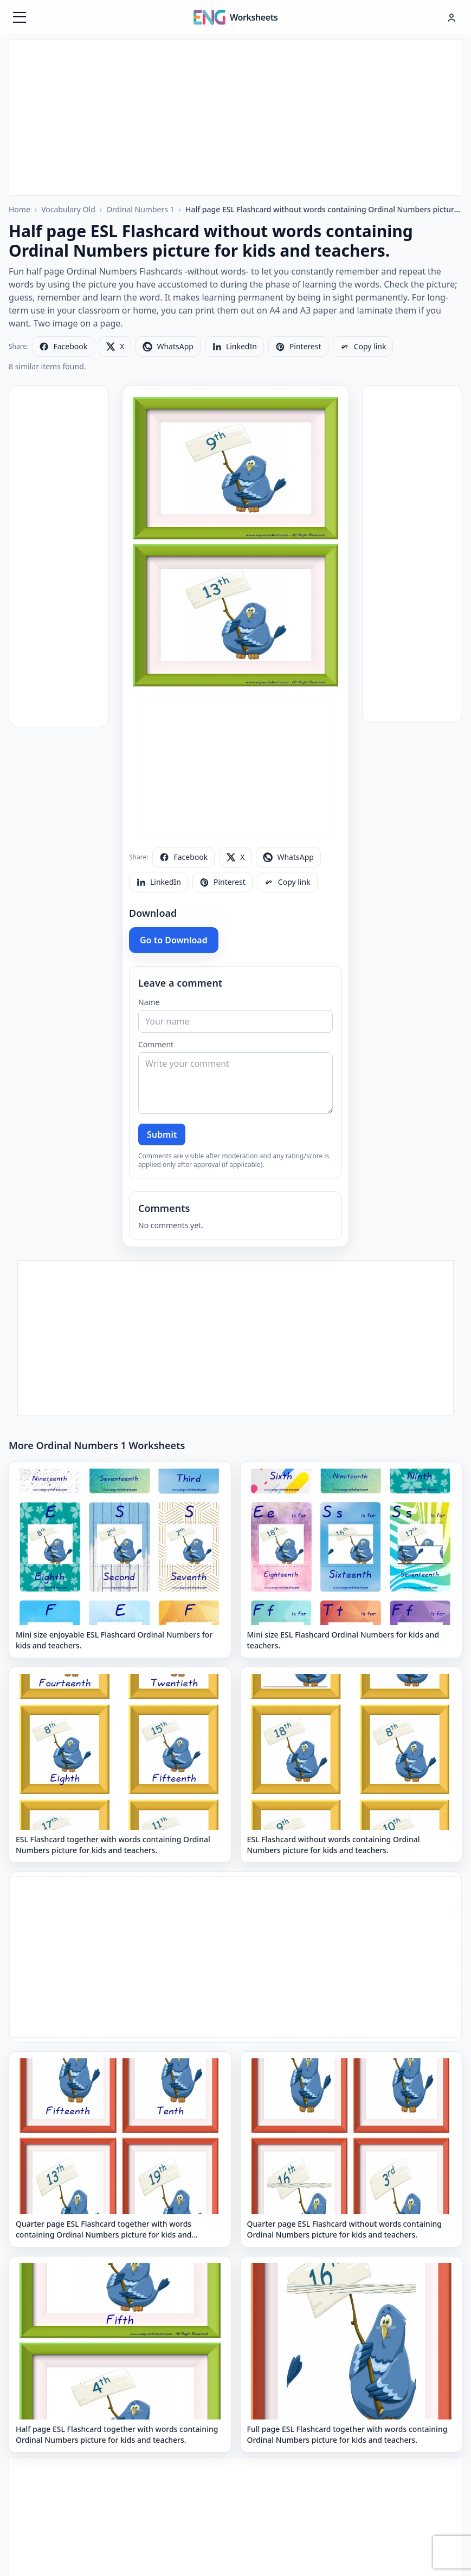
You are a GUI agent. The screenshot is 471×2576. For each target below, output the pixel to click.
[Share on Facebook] (63, 346)
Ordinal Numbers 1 (140, 209)
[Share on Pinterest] (298, 346)
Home (19, 209)
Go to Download (174, 940)
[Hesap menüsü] (451, 17)
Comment (155, 1044)
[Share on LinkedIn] (234, 346)
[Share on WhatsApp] (168, 346)
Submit (162, 1134)
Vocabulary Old (68, 209)
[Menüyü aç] (19, 17)
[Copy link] (363, 346)
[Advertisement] (235, 116)
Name (148, 1002)
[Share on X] (115, 346)
